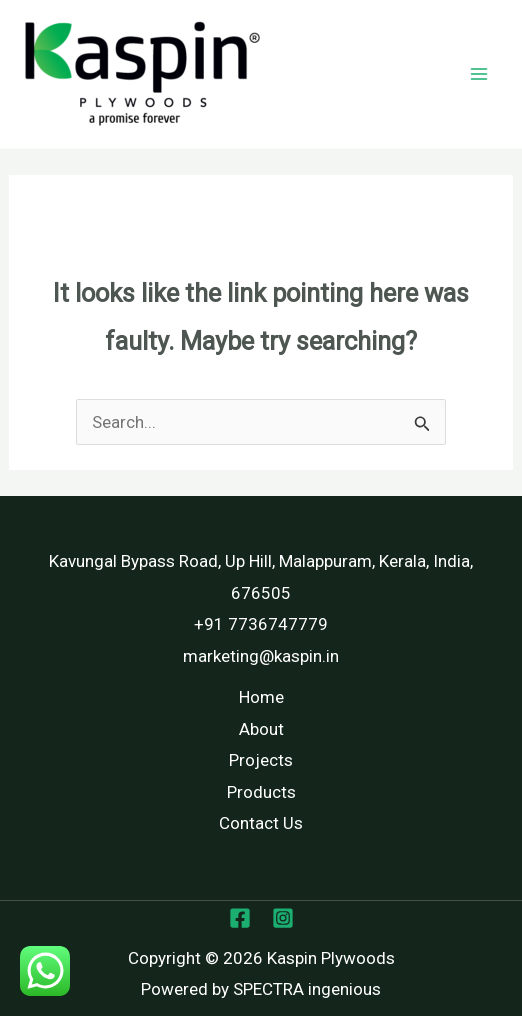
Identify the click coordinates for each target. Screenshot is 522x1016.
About (261, 729)
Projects (261, 760)
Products (261, 792)
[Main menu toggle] (480, 74)
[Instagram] (283, 918)
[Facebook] (240, 918)
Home (261, 697)
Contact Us (261, 823)
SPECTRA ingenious (307, 989)
